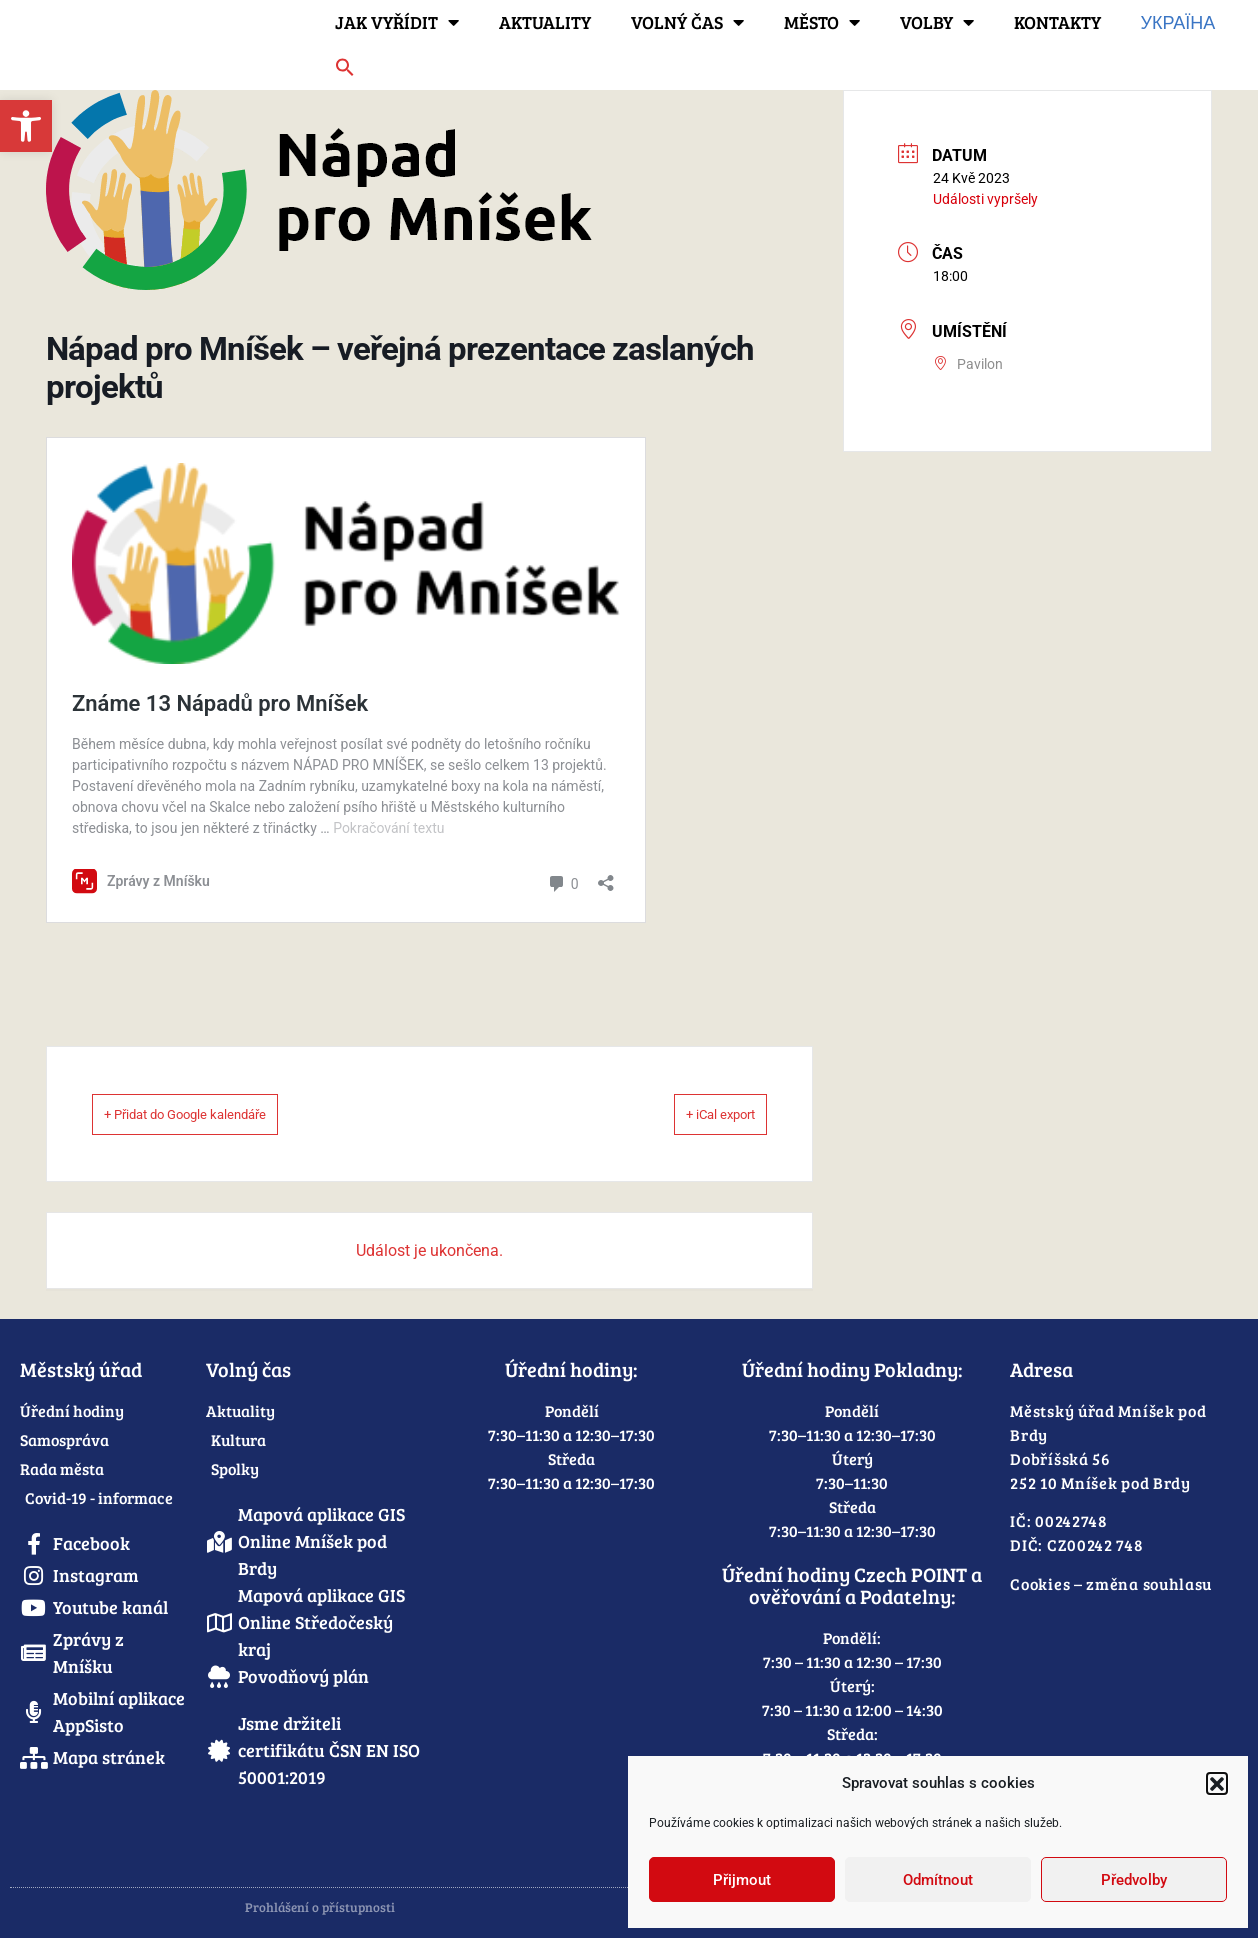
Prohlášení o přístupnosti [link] (320, 1907)
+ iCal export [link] (695, 1114)
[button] (1217, 1783)
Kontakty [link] (1057, 22)
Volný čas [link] (687, 22)
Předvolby (1134, 1880)
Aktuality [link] (545, 22)
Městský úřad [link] (81, 1369)
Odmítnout (938, 1880)
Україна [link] (1178, 22)
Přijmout (742, 1880)
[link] (26, 126)
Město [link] (822, 22)
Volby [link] (937, 22)
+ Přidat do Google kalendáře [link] (218, 1114)
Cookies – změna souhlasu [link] (1111, 1583)
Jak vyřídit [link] (397, 22)
